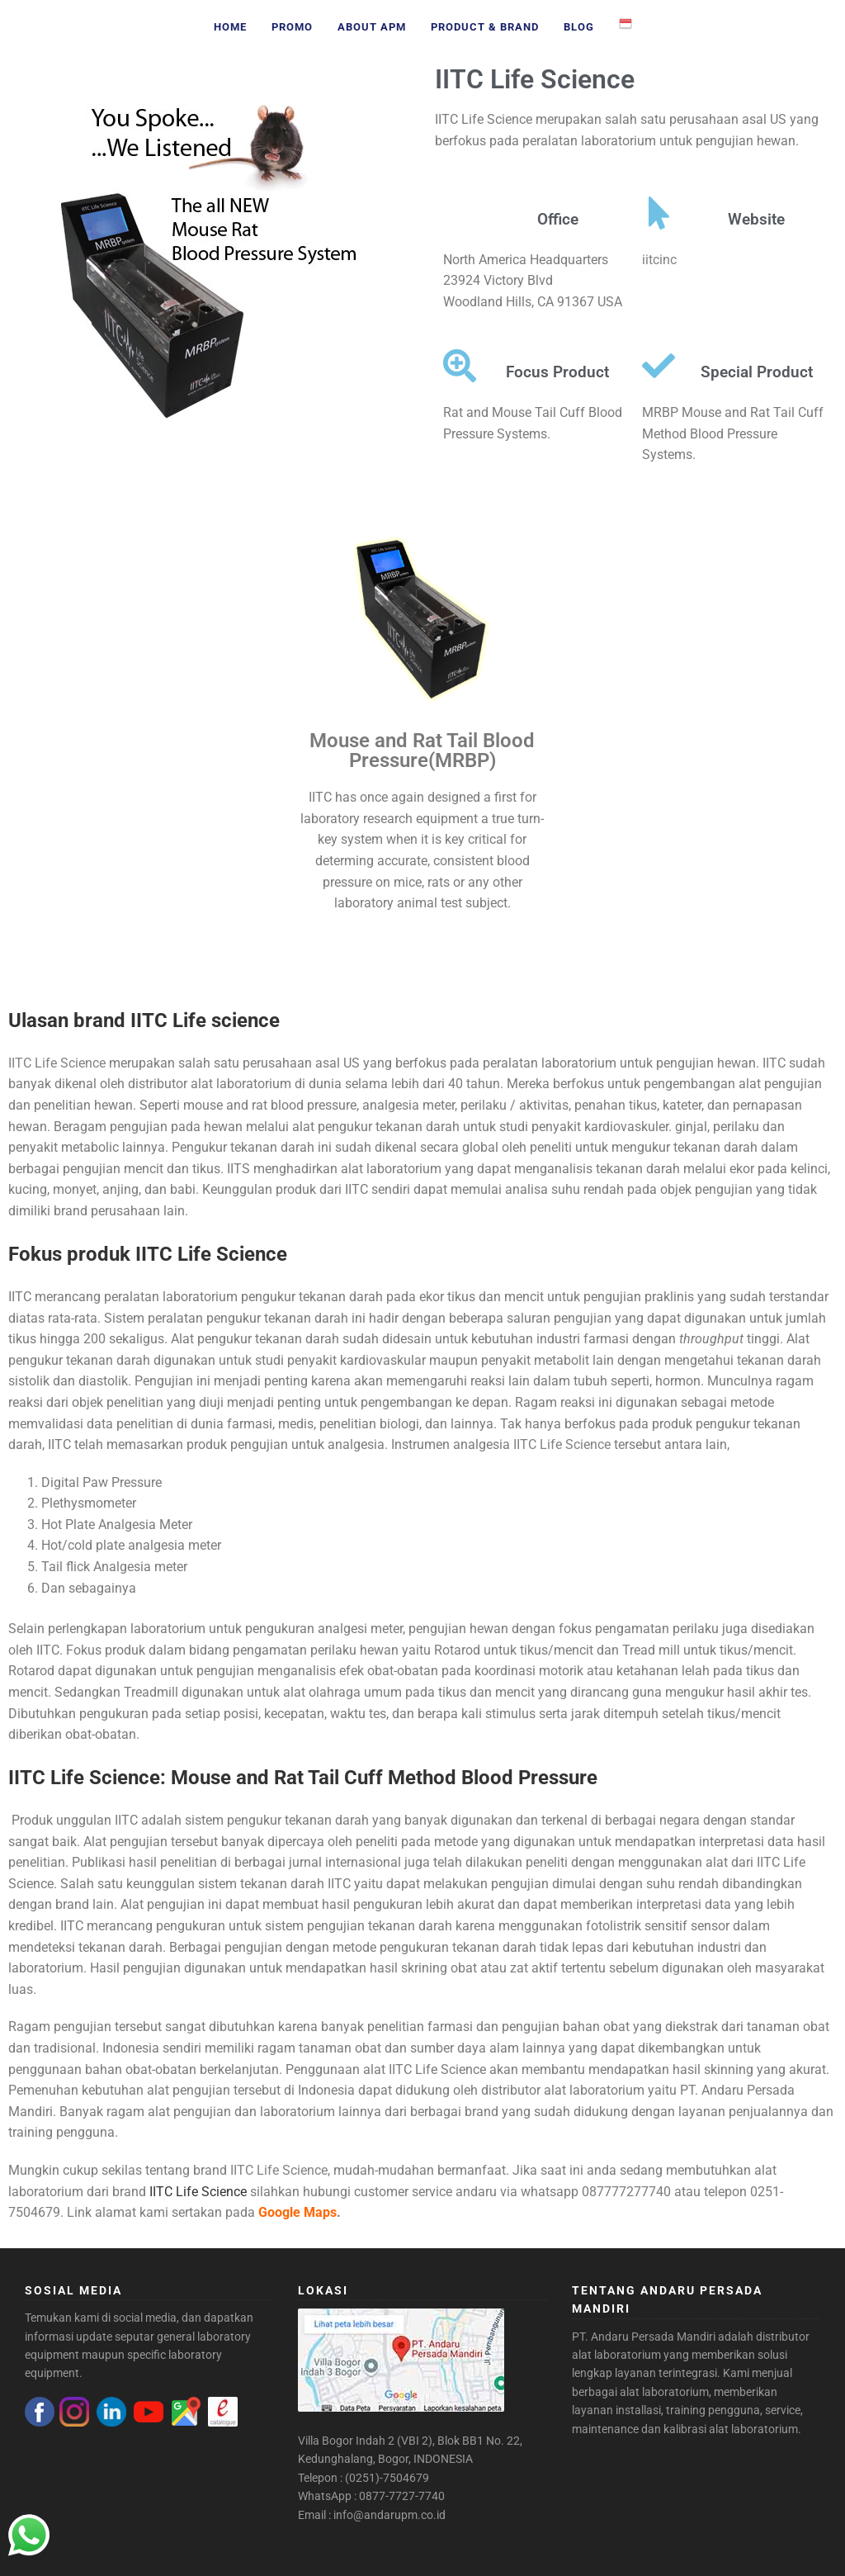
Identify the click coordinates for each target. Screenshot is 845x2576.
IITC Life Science (535, 79)
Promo (292, 27)
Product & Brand (485, 27)
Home (230, 27)
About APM (372, 27)
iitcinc (659, 260)
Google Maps (297, 2212)
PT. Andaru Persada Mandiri (643, 2336)
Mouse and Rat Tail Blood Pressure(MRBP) (422, 750)
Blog (579, 27)
